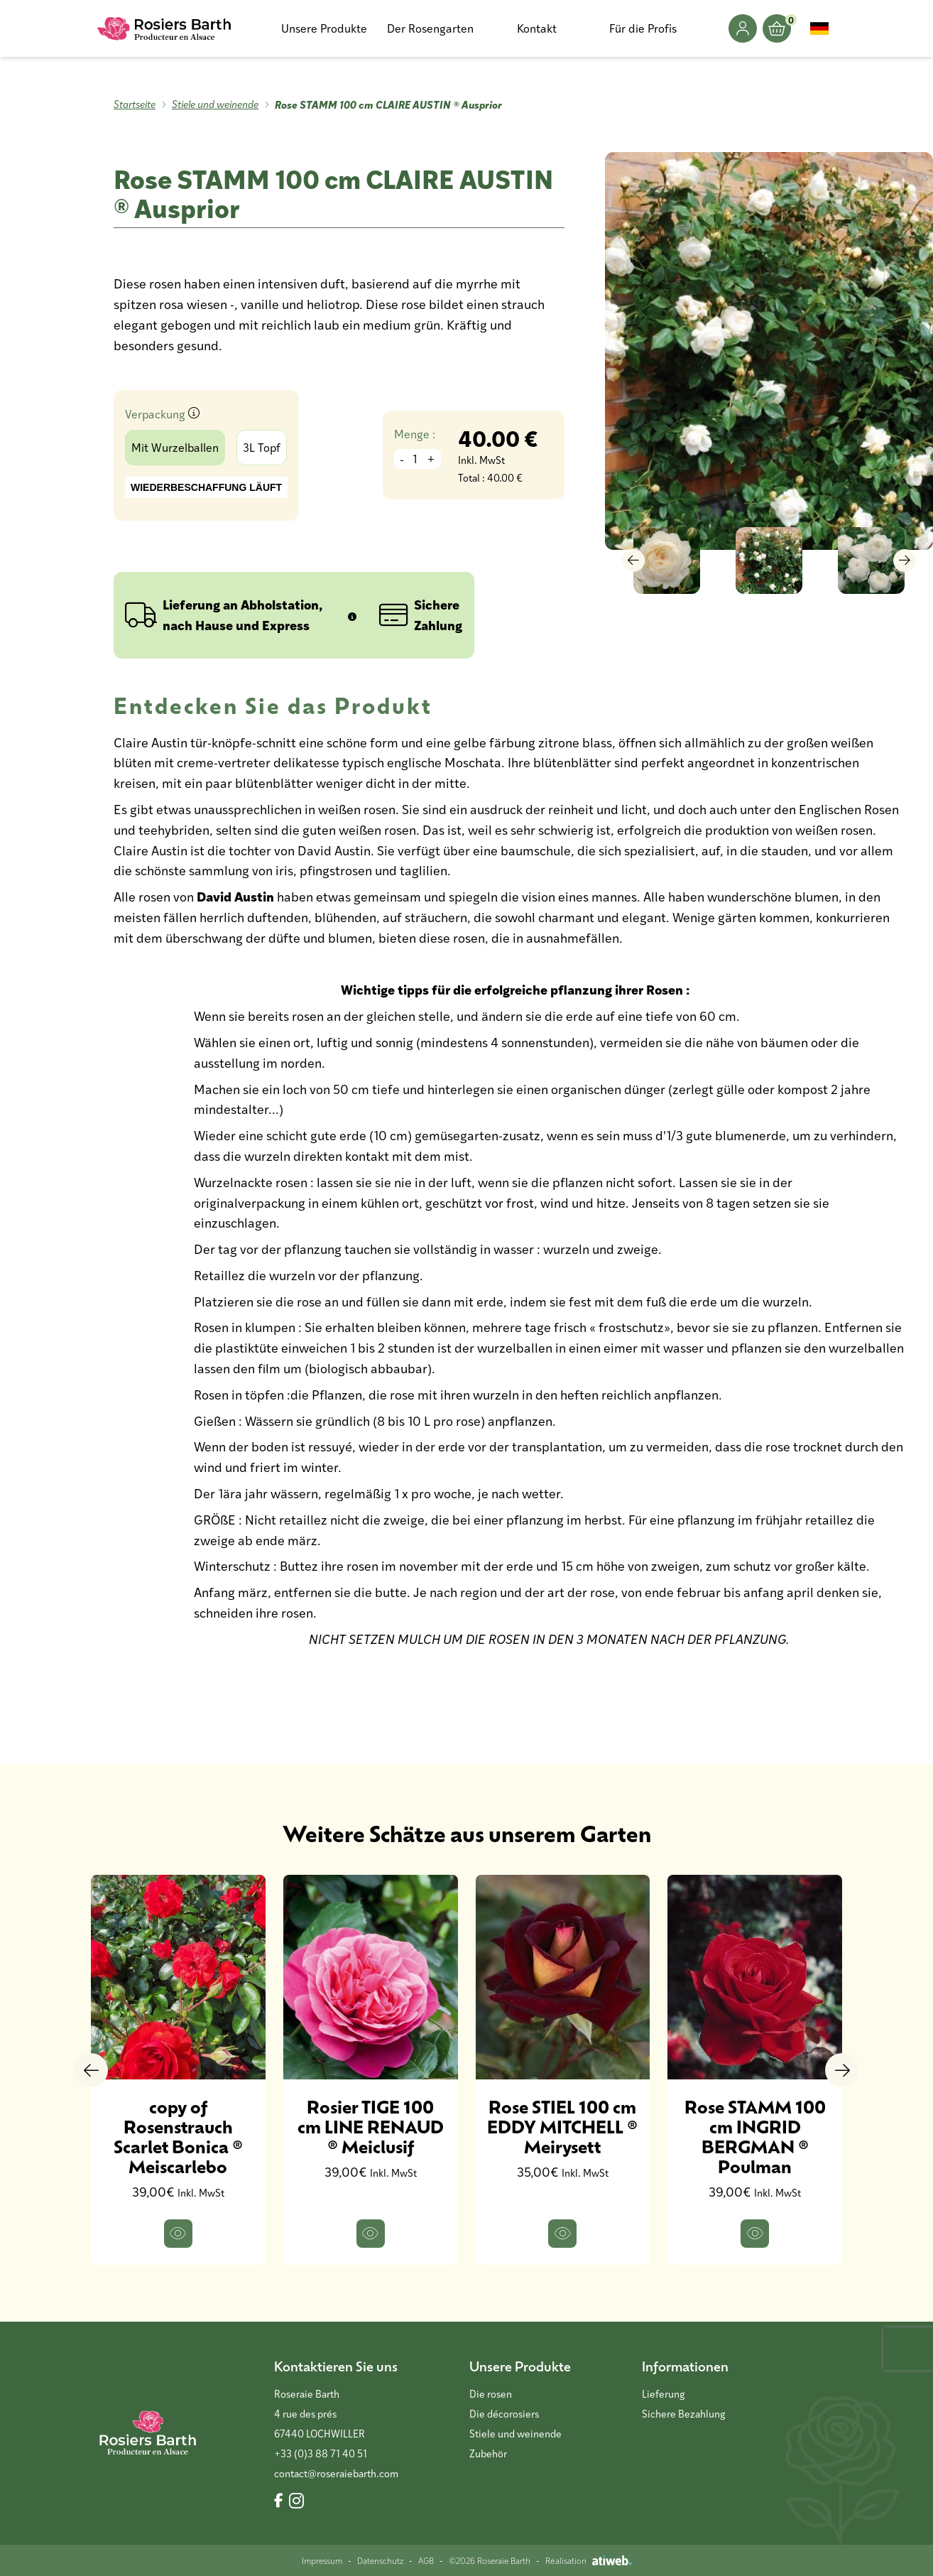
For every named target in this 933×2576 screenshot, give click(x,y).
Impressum (322, 2560)
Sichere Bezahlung (683, 2413)
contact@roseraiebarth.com (336, 2473)
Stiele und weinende (215, 104)
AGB (426, 2560)
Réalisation (588, 2560)
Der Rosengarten (430, 28)
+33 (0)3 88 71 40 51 (320, 2453)
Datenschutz (380, 2560)
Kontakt (537, 28)
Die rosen (490, 2394)
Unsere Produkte (324, 28)
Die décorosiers (504, 2413)
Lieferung (663, 2394)
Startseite (135, 104)
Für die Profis (643, 28)
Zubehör (488, 2453)
